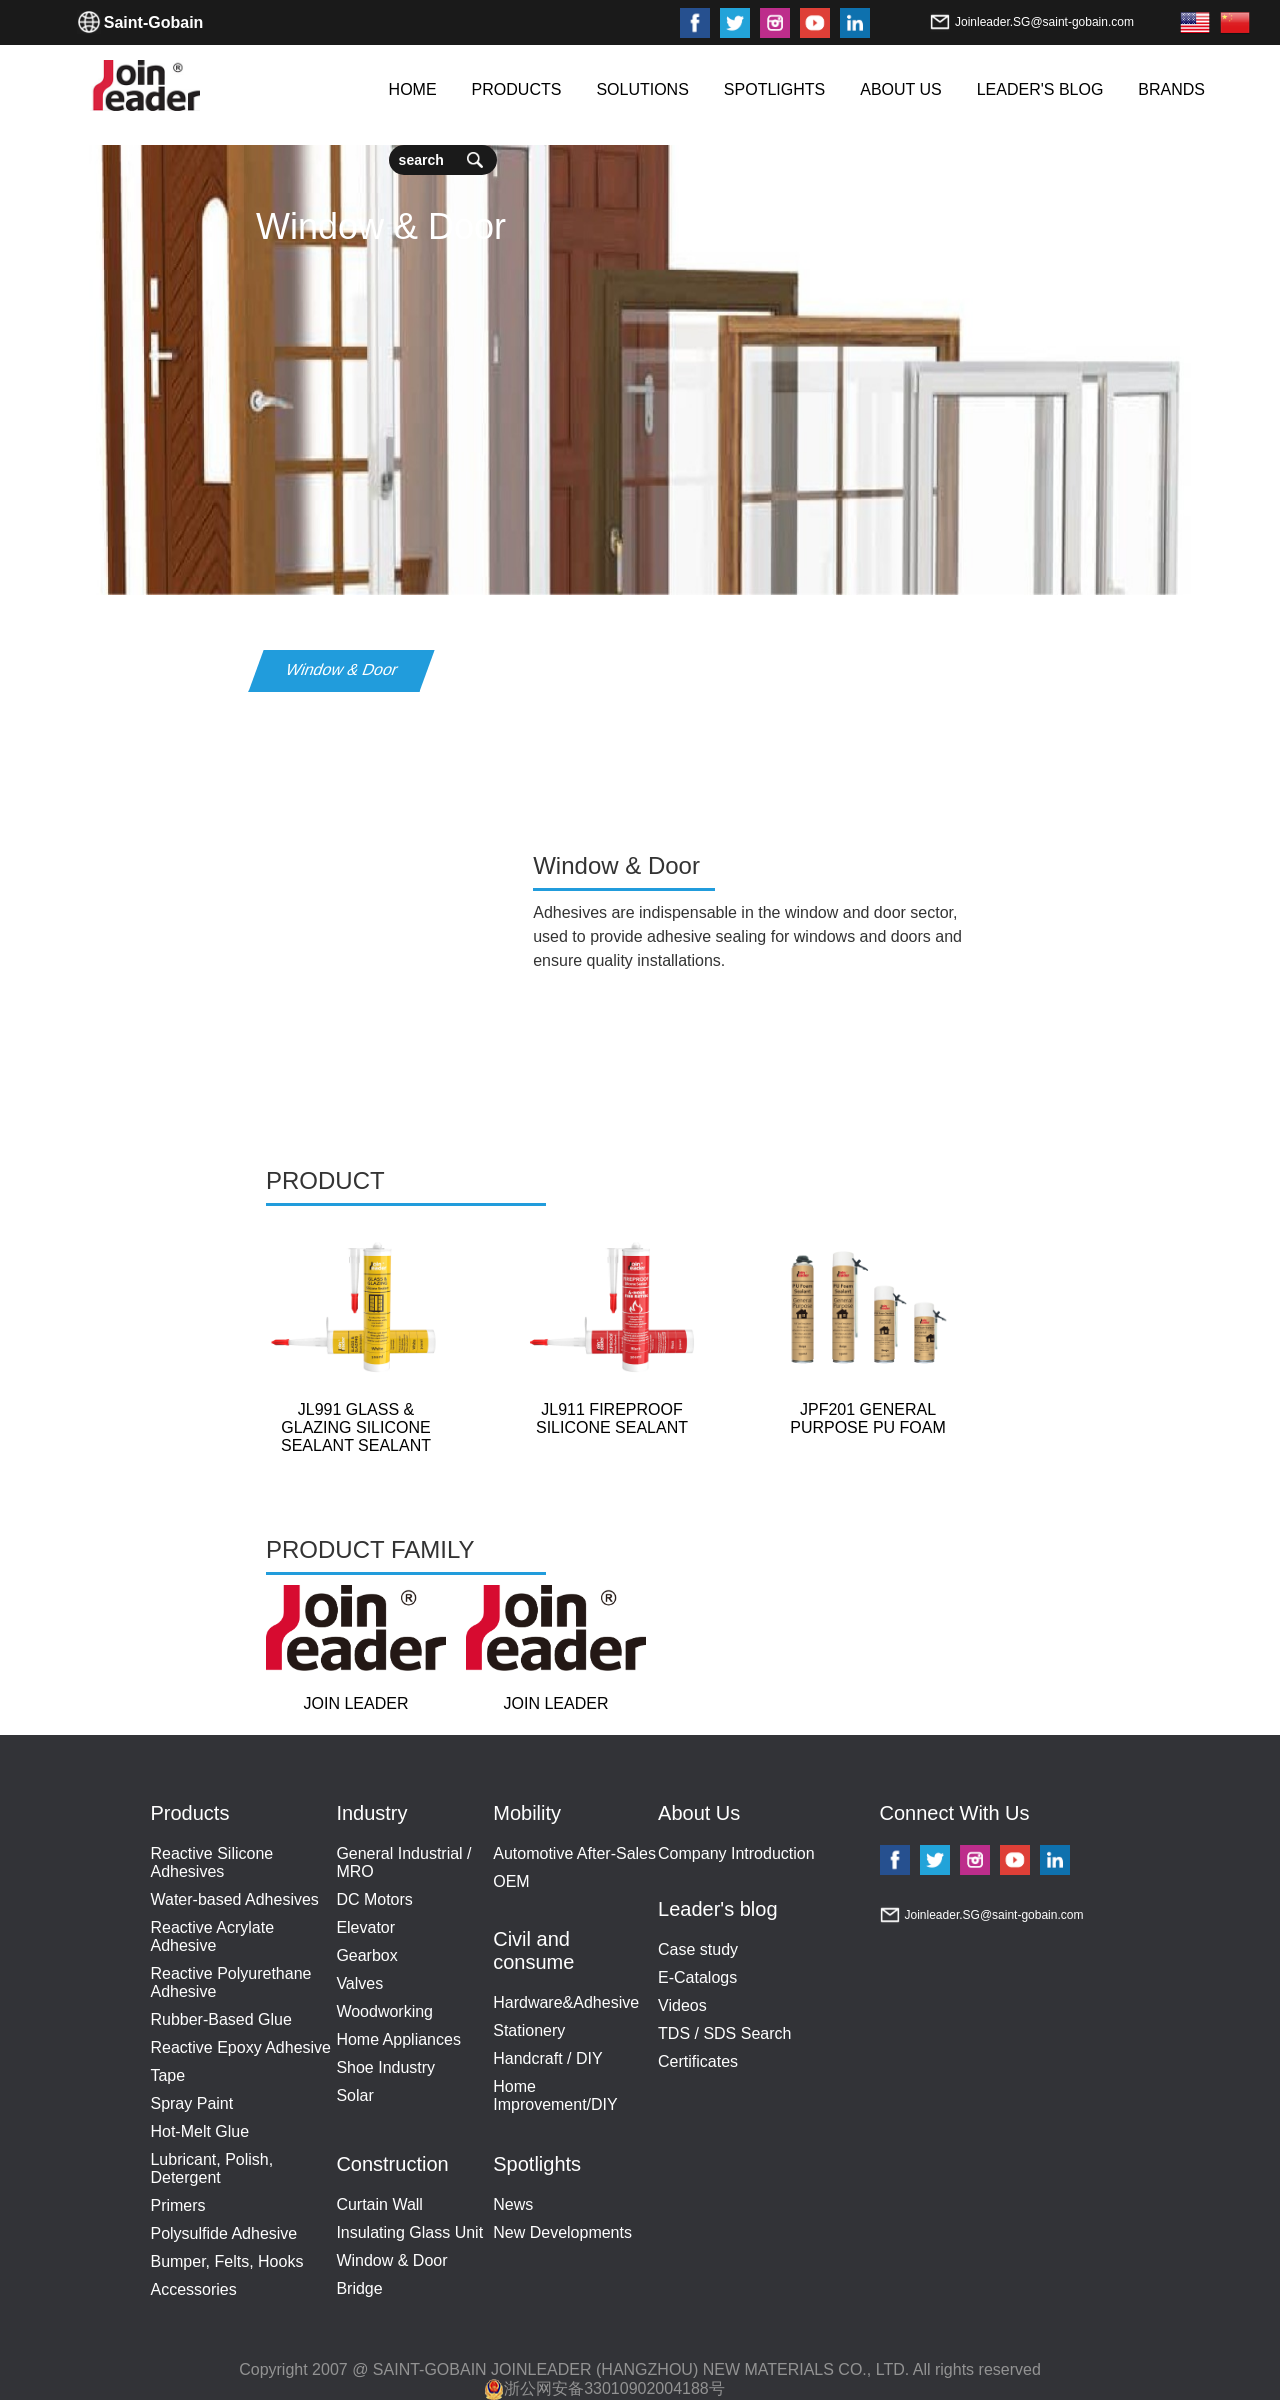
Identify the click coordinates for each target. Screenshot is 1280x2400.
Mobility (527, 1813)
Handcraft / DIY (547, 2058)
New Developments (562, 2232)
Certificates (698, 2061)
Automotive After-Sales (574, 1853)
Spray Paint (191, 2103)
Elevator (365, 1927)
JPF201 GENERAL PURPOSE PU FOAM (868, 1418)
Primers (177, 2205)
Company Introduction (736, 1853)
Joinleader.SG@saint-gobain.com (1044, 22)
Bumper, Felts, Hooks (226, 2261)
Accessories (193, 2289)
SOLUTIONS (642, 89)
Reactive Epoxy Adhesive (240, 2047)
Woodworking (384, 2011)
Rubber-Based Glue (220, 2019)
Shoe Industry (385, 2067)
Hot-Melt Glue (199, 2131)
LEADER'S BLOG (1040, 89)
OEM (511, 1881)
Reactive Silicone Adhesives (211, 1862)
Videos (682, 2005)
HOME (413, 89)
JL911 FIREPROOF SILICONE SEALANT (612, 1418)
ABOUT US (901, 89)
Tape (167, 2075)
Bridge (359, 2288)
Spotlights (537, 2164)
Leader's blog (717, 1909)
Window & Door (391, 2260)
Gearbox (366, 1955)
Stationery (529, 2030)
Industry (371, 1813)
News (513, 2204)
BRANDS (1171, 89)
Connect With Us (955, 1813)
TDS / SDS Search (724, 2033)
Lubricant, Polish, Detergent (211, 2168)
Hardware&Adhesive (566, 2002)
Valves (359, 1983)
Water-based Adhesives (234, 1899)
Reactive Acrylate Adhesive (212, 1936)
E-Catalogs (697, 1977)
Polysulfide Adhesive (223, 2233)
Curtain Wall (379, 2204)
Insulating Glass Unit (409, 2232)
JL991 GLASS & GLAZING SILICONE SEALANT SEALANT (356, 1427)
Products (189, 1813)
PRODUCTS (517, 89)
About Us (699, 1813)
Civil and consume (533, 1950)
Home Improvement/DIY (555, 2095)
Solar (354, 2095)
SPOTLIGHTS (774, 89)
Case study (698, 1949)
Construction (392, 2164)
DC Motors (374, 1899)
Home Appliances (398, 2039)
